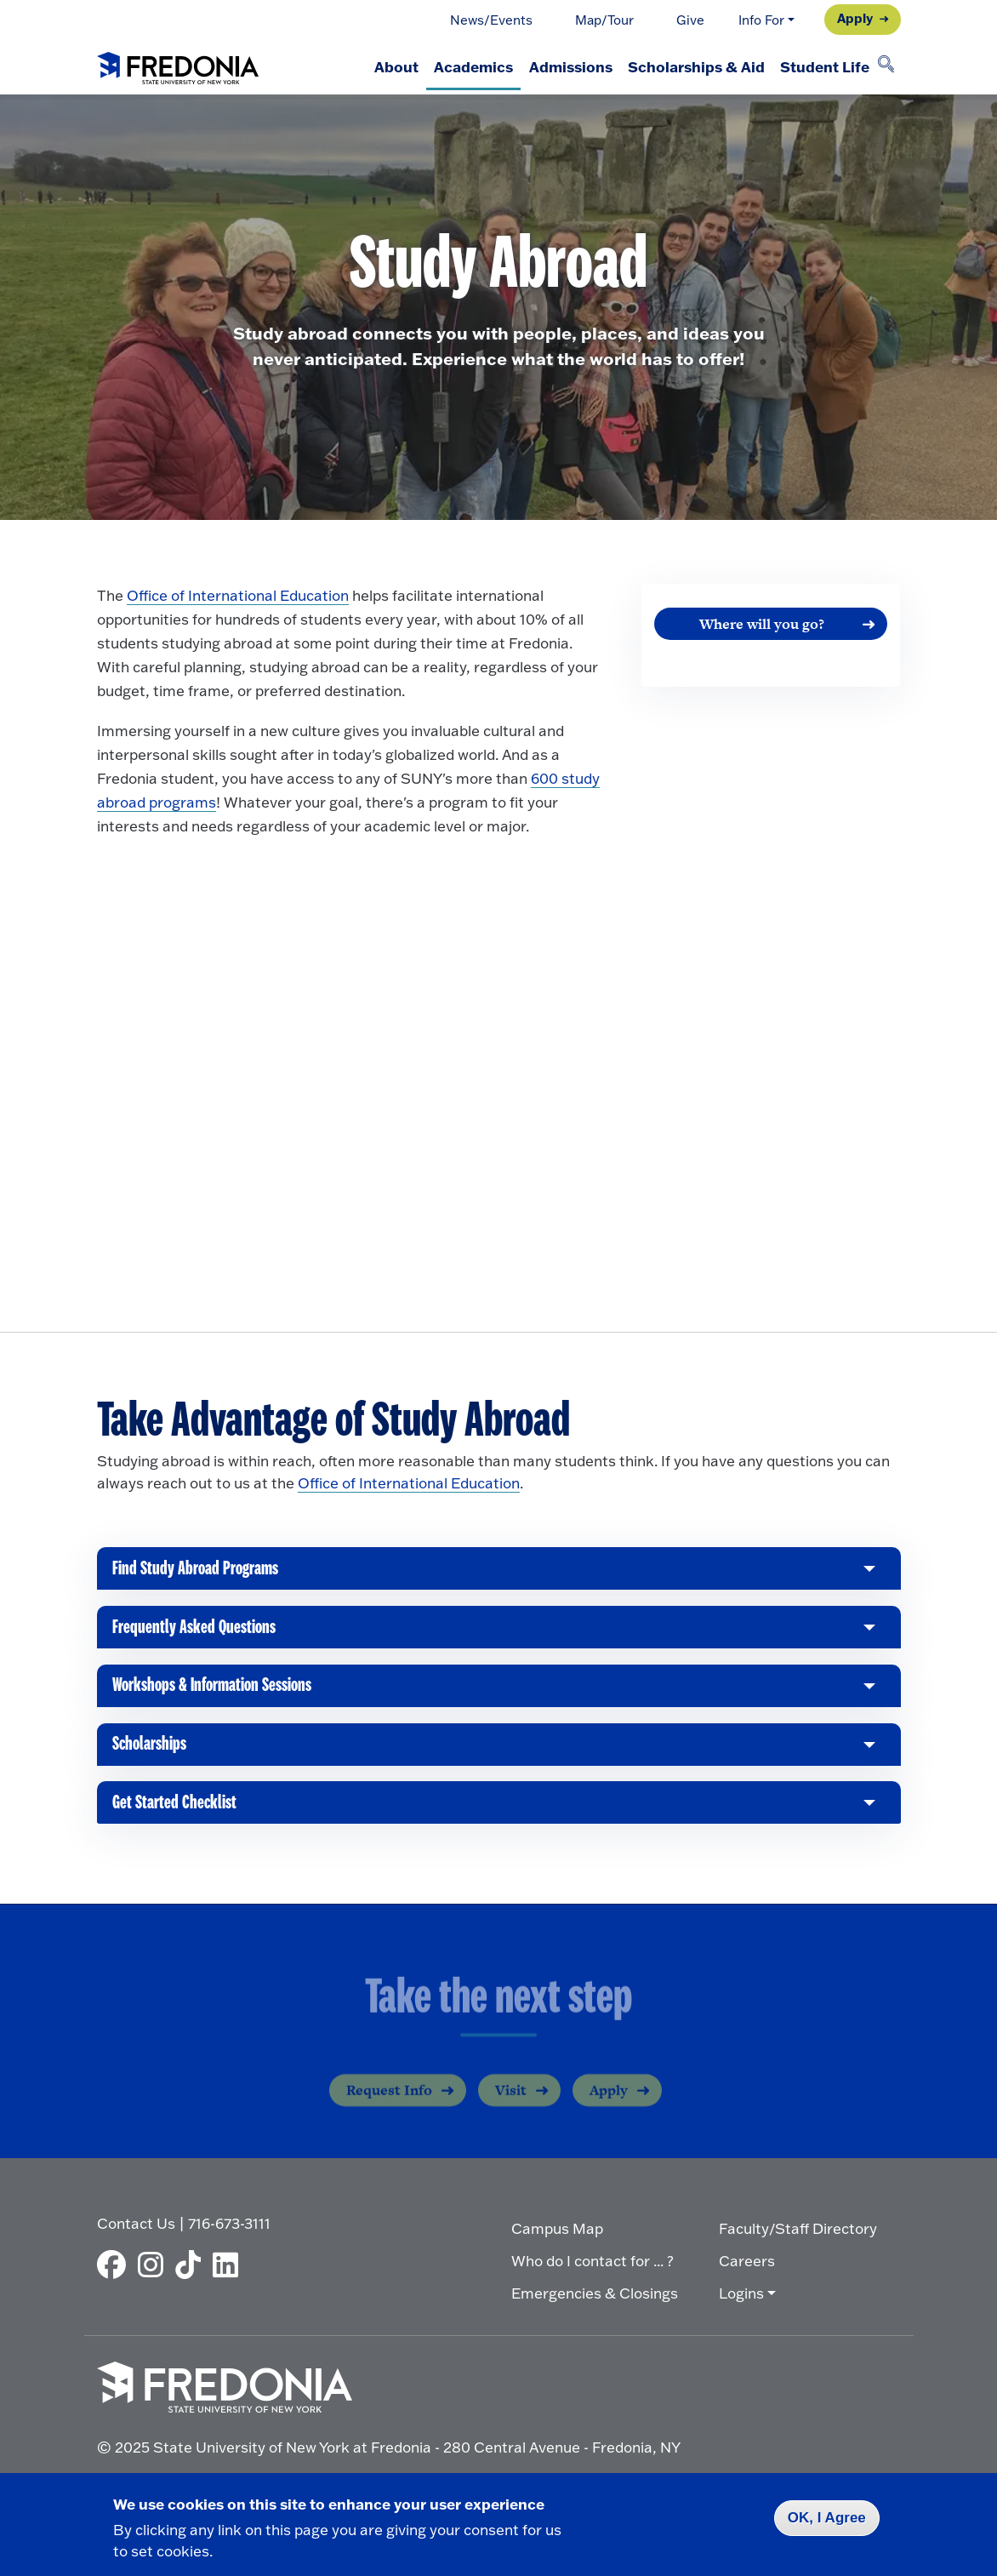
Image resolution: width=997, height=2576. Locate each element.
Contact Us (136, 2233)
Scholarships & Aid (683, 66)
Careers (747, 2271)
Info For (761, 20)
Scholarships (152, 1759)
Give (690, 20)
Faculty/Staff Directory (798, 2239)
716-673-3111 (229, 2233)
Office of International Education (238, 595)
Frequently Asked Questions (196, 1637)
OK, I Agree (827, 2518)
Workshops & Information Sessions (219, 1698)
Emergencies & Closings (594, 2303)
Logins (741, 2303)
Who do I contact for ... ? (592, 2271)
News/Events (491, 20)
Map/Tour (604, 20)
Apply (855, 17)
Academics (444, 66)
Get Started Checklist (177, 1820)
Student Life (820, 66)
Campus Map (557, 2239)
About (359, 66)
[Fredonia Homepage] (178, 64)
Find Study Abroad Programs (199, 1576)
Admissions (549, 66)
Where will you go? (761, 624)
